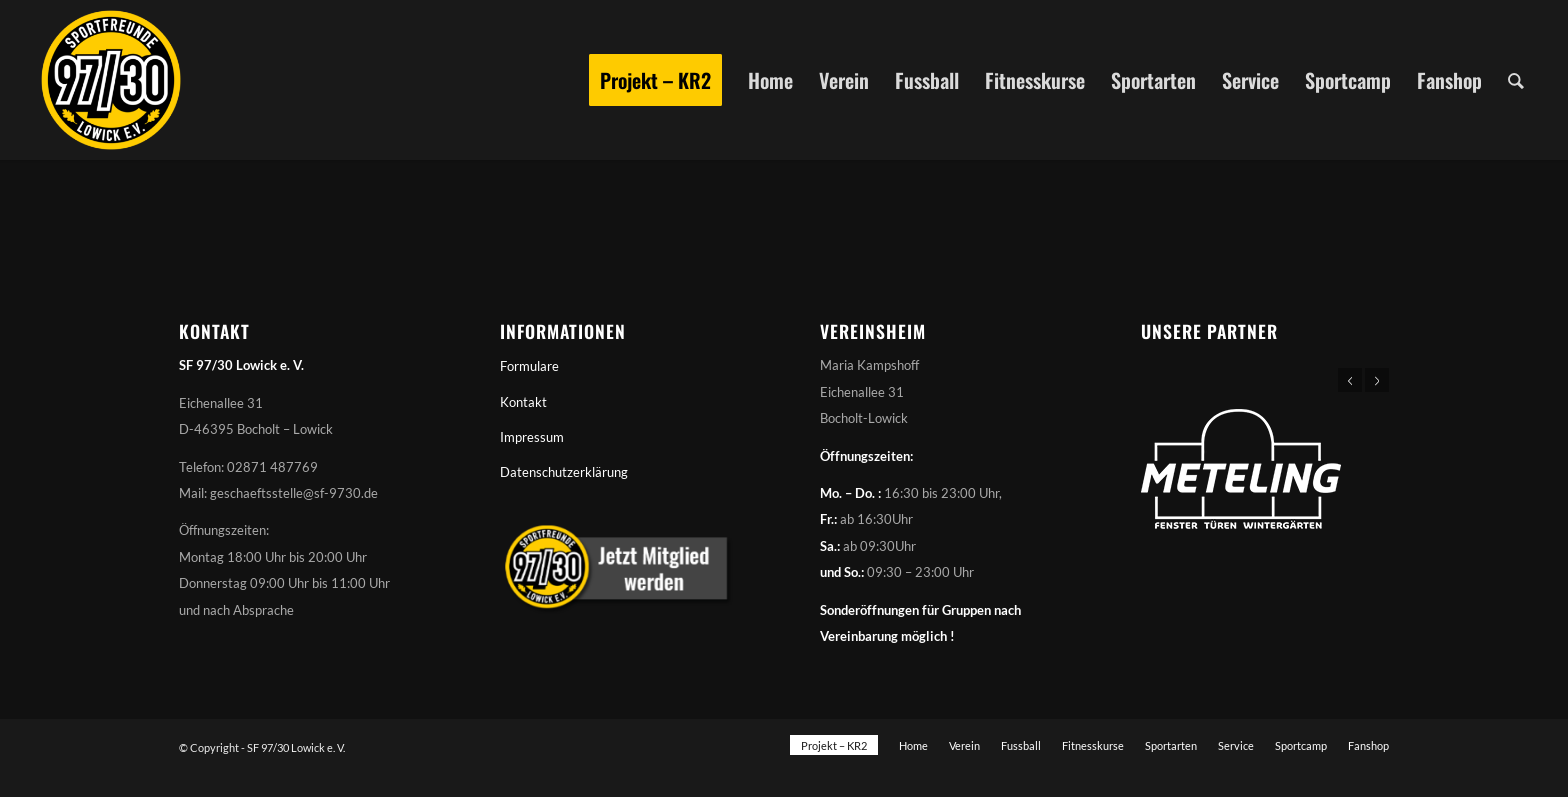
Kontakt (523, 402)
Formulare (529, 366)
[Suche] (1516, 80)
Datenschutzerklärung (564, 472)
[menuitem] (655, 80)
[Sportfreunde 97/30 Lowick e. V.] (111, 80)
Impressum (532, 437)
